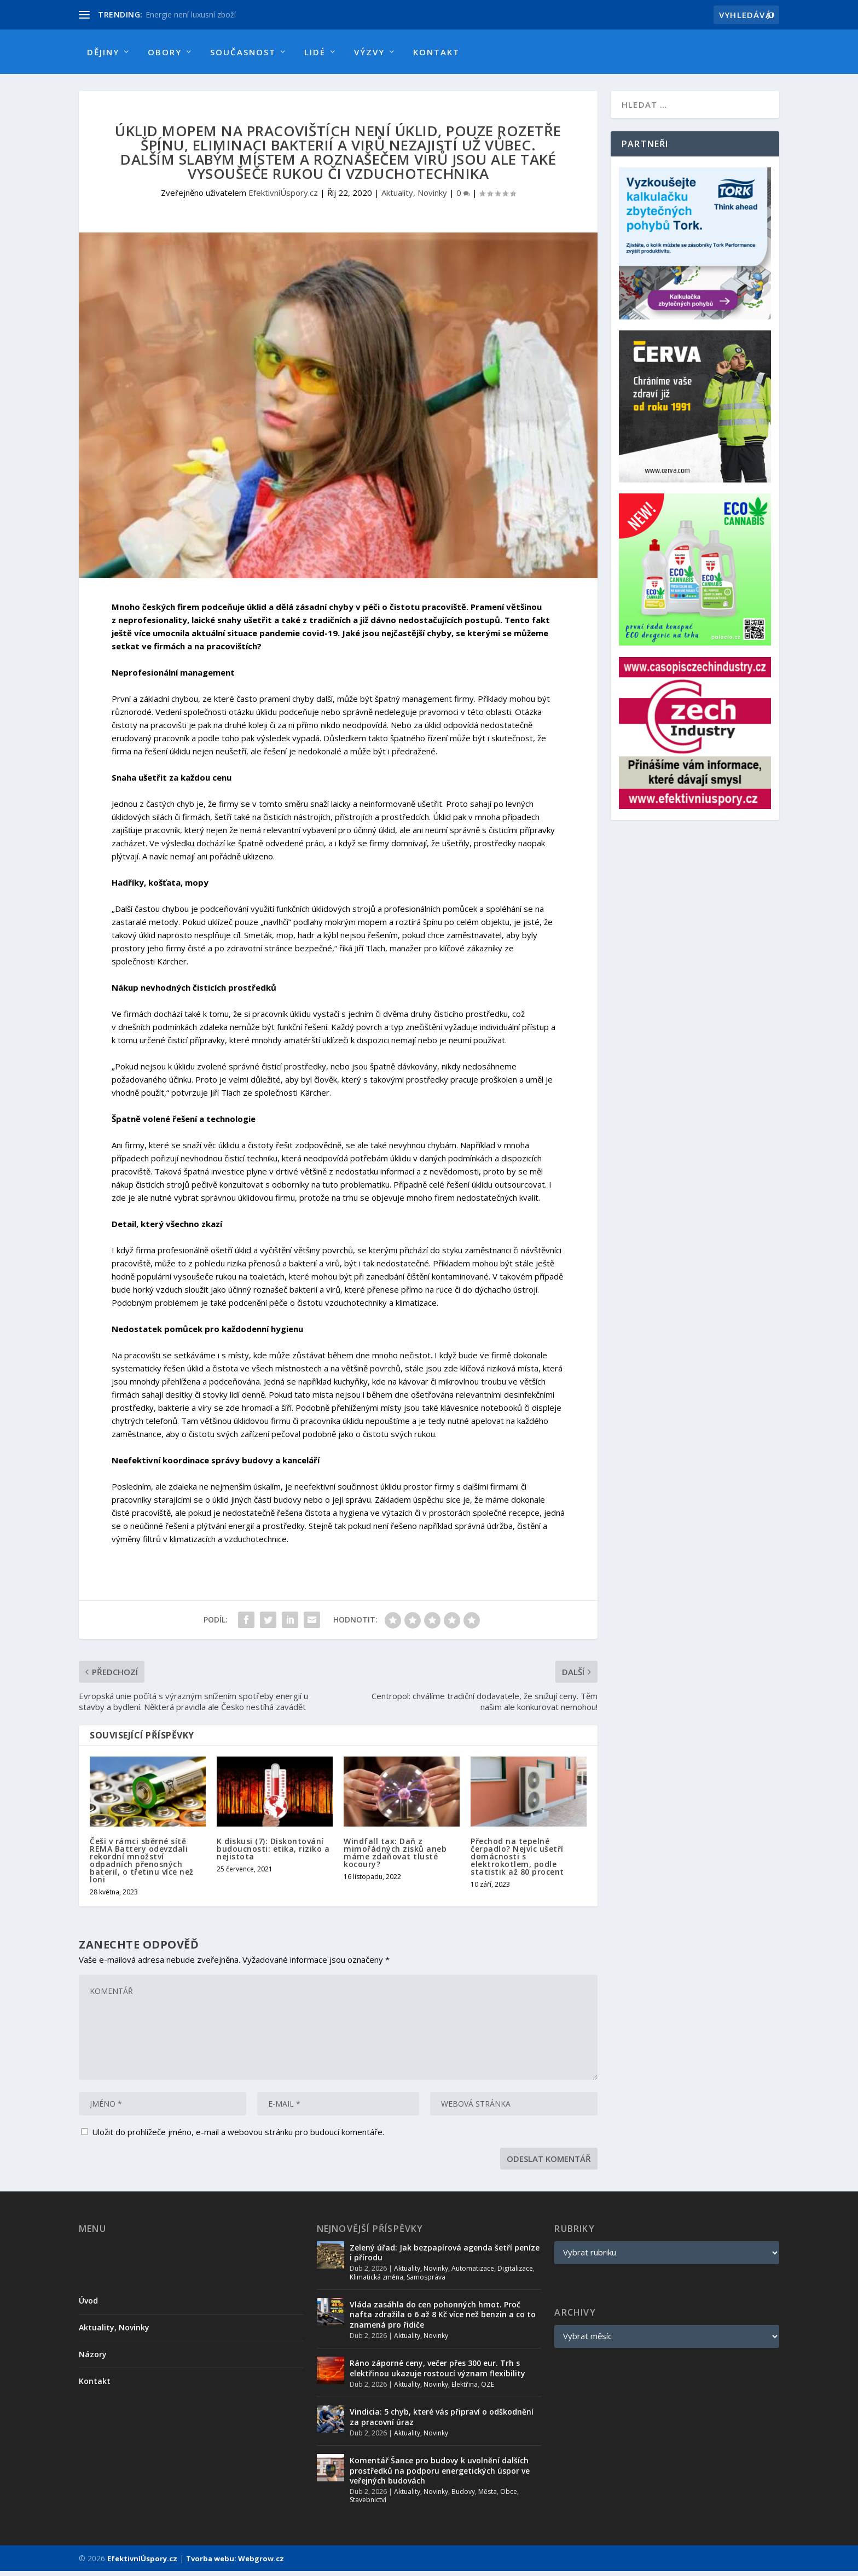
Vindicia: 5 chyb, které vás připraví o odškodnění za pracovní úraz (442, 2421)
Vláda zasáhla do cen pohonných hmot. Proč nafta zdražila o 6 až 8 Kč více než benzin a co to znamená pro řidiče (443, 2319)
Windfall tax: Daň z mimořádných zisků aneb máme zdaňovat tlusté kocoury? (395, 1857)
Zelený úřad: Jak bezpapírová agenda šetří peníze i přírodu (445, 2257)
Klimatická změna (376, 2282)
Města (487, 2496)
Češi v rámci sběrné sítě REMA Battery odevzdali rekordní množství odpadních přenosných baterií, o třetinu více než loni (142, 1865)
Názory (93, 2359)
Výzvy (369, 51)
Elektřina (464, 2389)
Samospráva (426, 2282)
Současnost (243, 51)
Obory (165, 51)
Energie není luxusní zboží (191, 14)
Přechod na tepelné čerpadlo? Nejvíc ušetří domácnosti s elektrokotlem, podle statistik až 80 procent (517, 1861)
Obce (508, 2496)
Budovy (463, 2496)
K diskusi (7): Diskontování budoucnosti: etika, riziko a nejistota (273, 1853)
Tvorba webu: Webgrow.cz (235, 2563)
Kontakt (436, 51)
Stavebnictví (368, 2504)
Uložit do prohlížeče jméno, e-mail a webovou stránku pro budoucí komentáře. (238, 2136)
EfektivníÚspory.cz (283, 197)
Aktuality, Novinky (414, 197)
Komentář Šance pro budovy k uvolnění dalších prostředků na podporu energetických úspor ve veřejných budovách (440, 2475)
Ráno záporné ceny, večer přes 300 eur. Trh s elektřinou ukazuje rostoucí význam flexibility (437, 2373)
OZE (487, 2389)
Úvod (88, 2305)
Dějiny (103, 51)
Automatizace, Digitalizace (492, 2273)
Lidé (315, 51)
